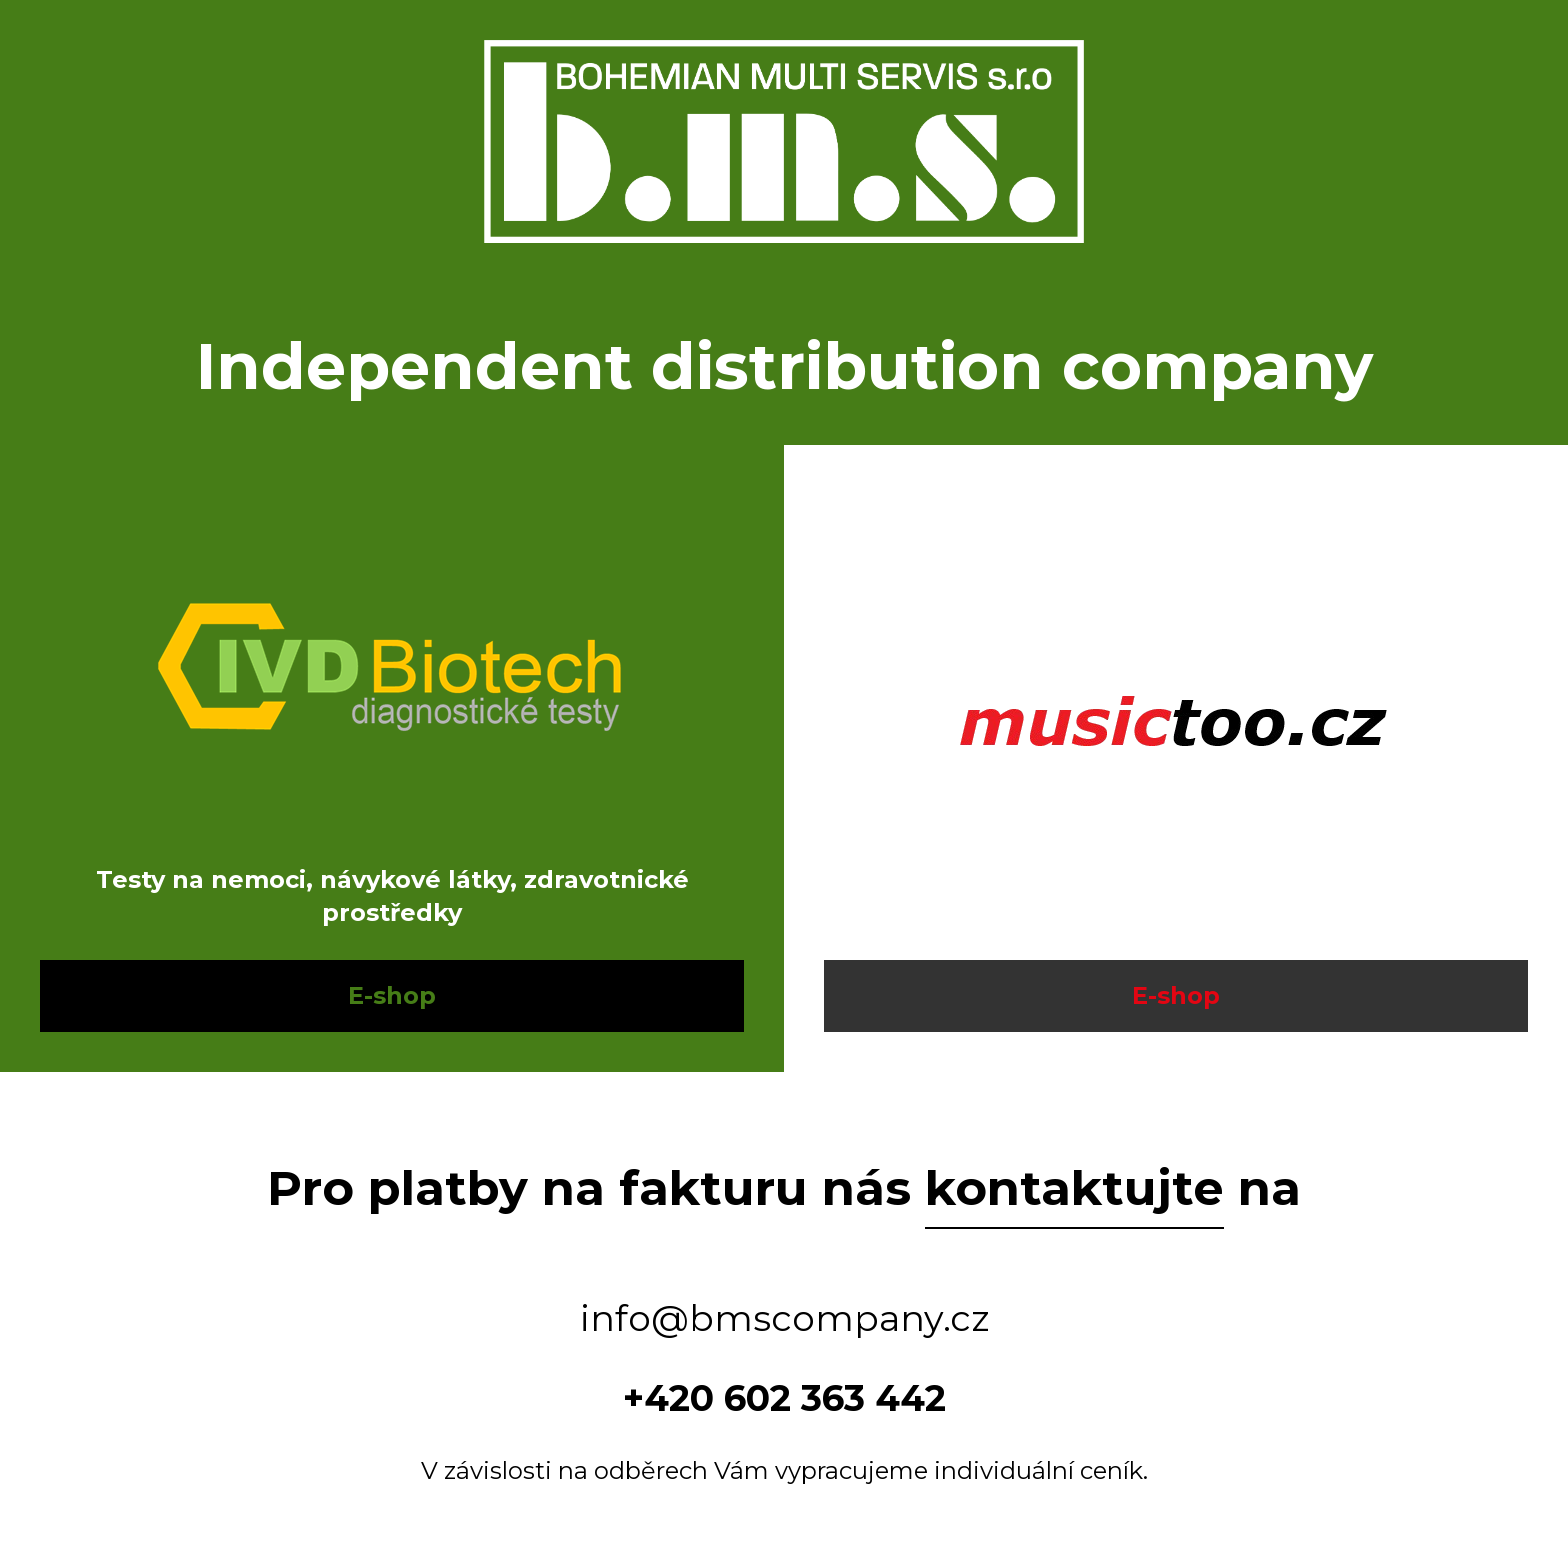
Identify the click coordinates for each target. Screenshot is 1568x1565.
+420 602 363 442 (784, 1398)
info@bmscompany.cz (784, 1318)
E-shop (392, 995)
